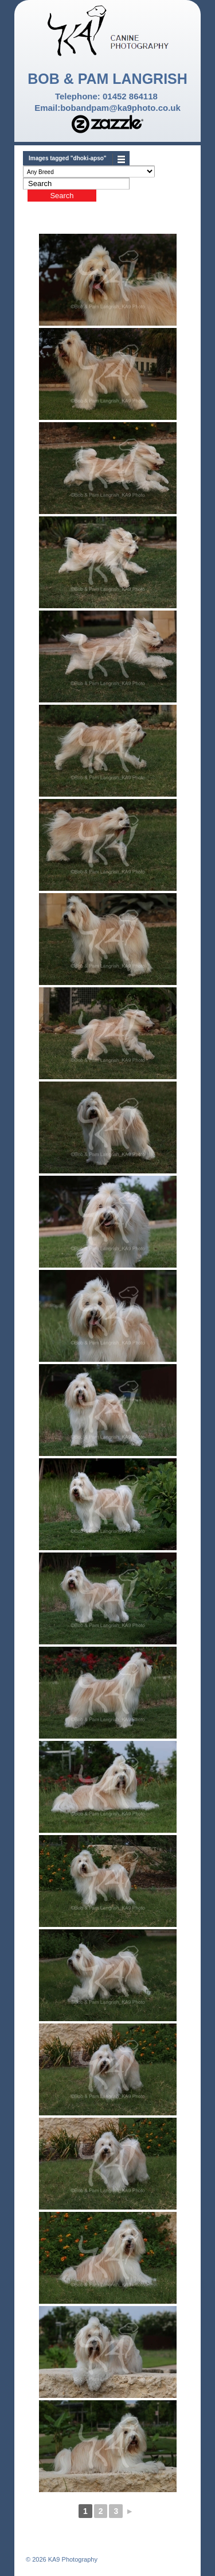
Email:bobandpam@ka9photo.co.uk (107, 108)
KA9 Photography (71, 2559)
